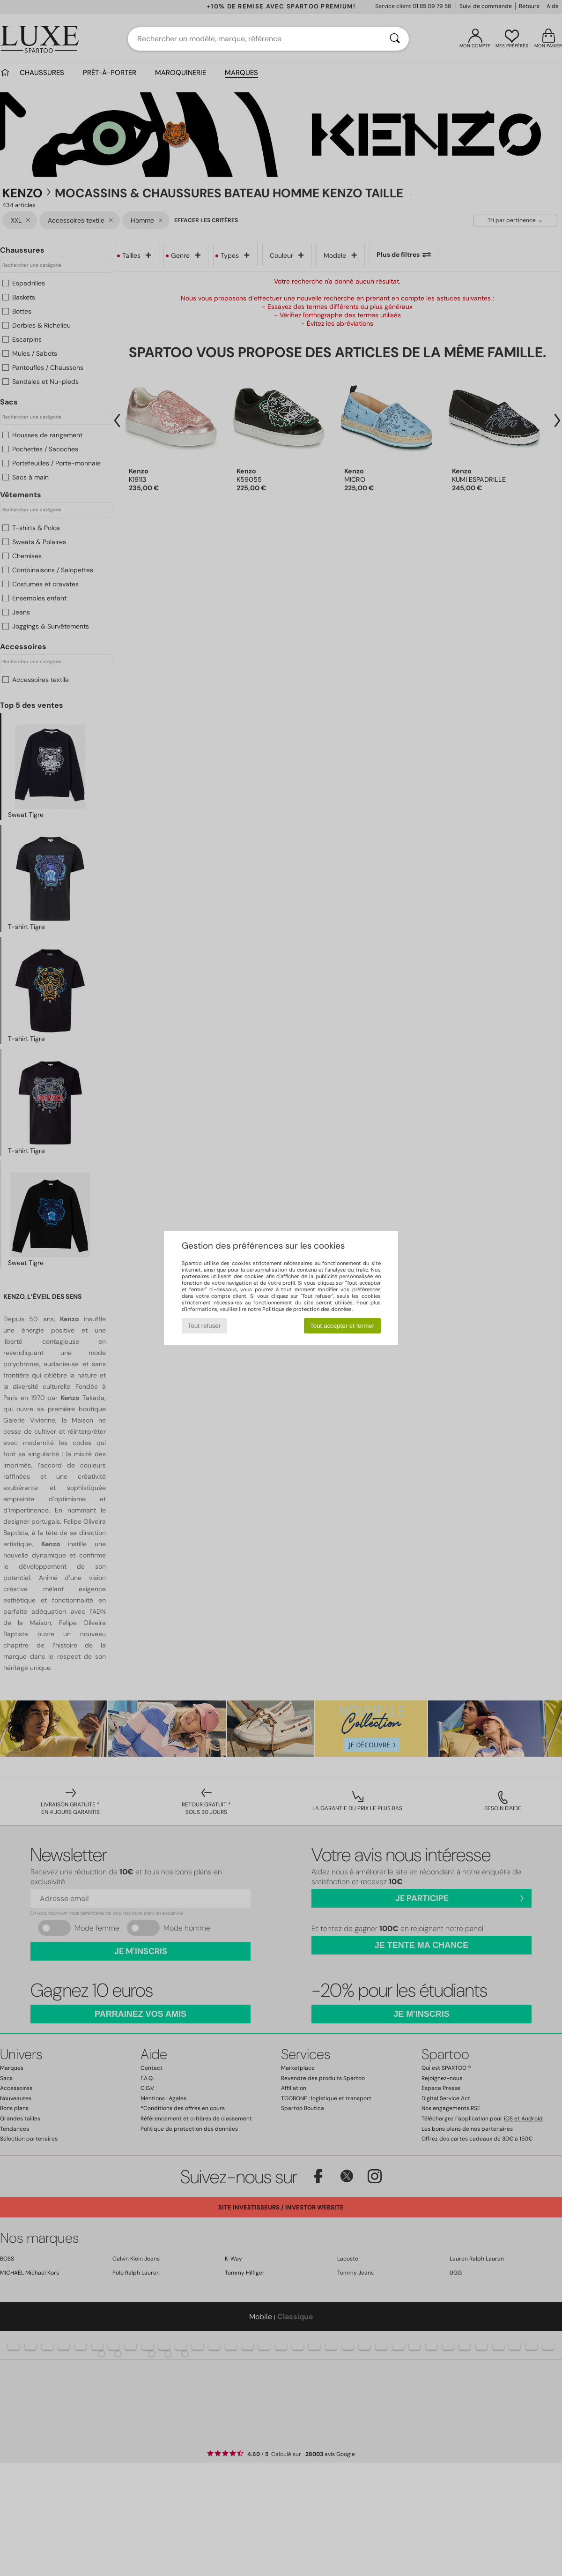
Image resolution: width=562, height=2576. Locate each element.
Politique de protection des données (307, 1309)
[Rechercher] (394, 39)
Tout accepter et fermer (342, 1325)
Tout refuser (204, 1325)
